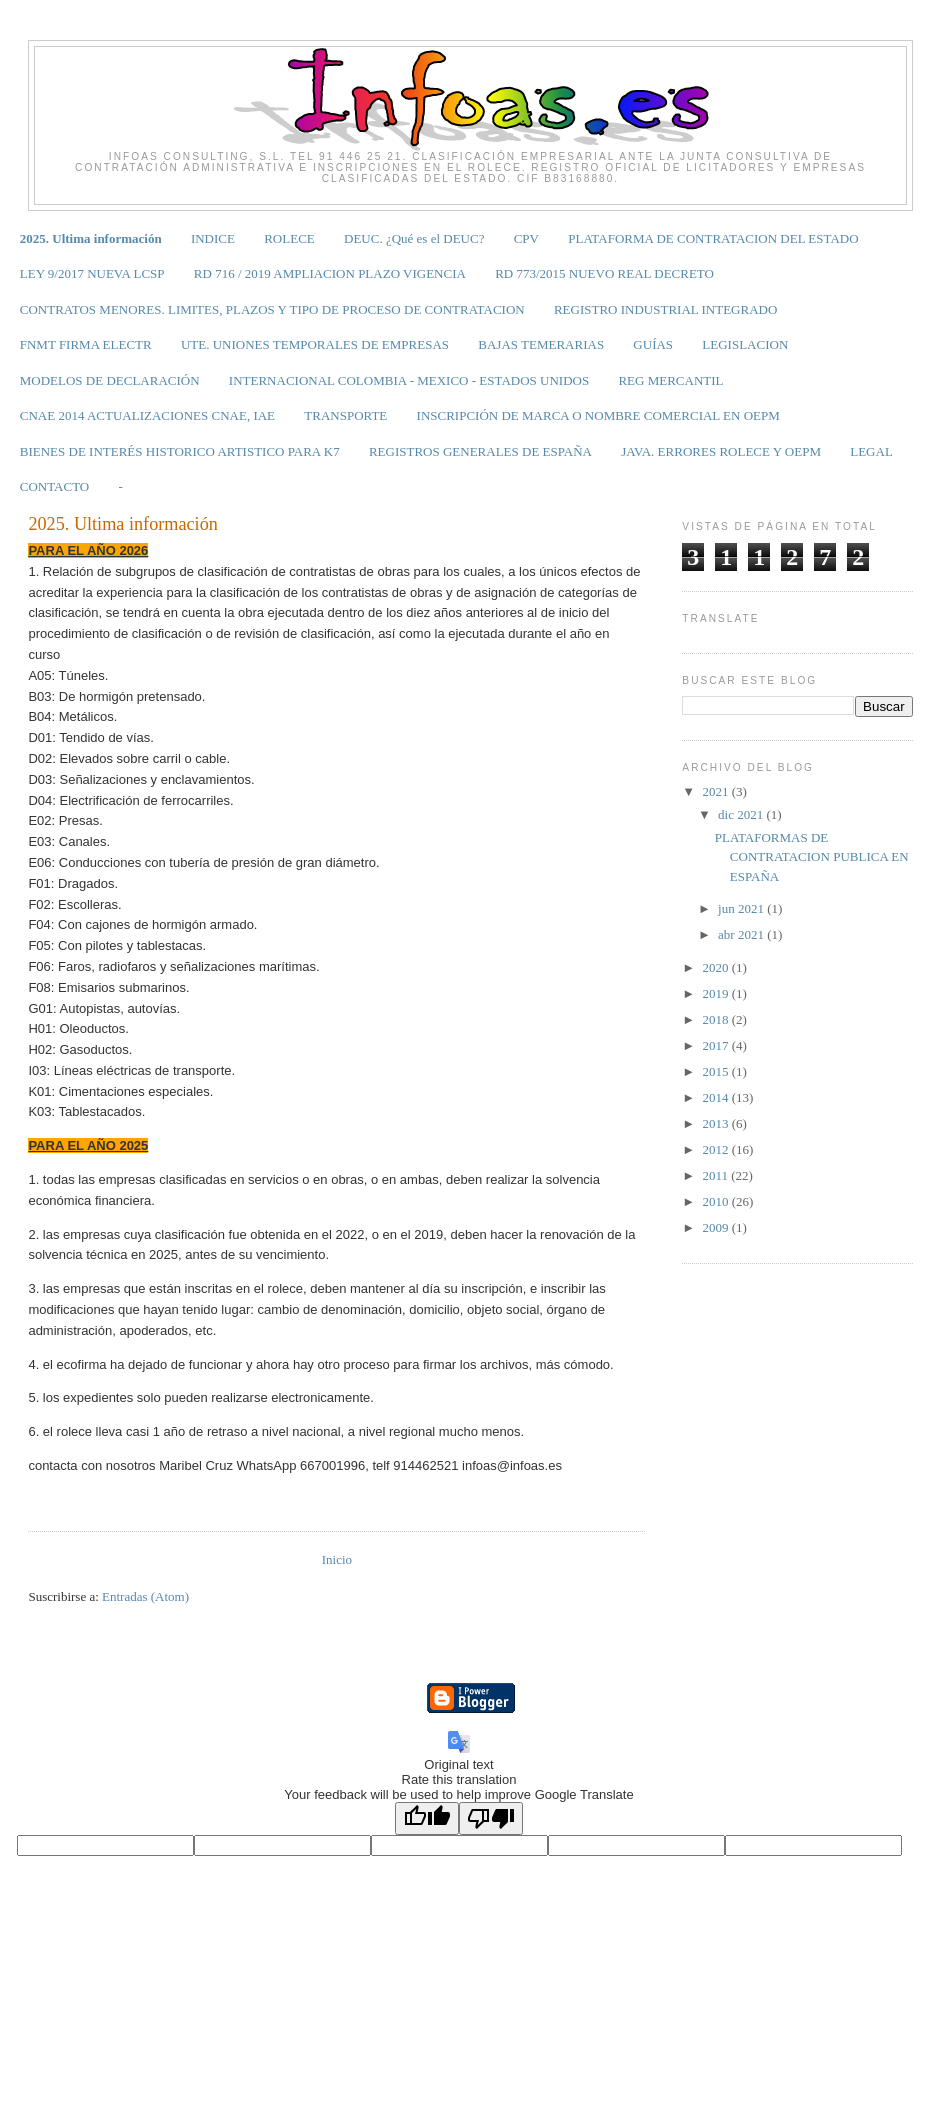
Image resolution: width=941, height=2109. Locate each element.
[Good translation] (427, 1818)
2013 (716, 1123)
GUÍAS (653, 344)
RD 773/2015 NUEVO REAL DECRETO (604, 273)
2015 (716, 1071)
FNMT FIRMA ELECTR (86, 344)
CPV (526, 238)
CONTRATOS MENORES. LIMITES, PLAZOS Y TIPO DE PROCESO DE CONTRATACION (272, 309)
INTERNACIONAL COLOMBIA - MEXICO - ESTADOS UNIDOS (409, 380)
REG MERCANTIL (670, 380)
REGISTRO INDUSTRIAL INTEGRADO (665, 309)
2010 (716, 1201)
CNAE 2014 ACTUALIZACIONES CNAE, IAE (147, 415)
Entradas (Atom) (145, 1596)
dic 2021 (742, 814)
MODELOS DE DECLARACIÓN (110, 380)
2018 (716, 1019)
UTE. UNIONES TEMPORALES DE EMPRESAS (315, 344)
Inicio (337, 1559)
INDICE (213, 238)
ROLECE (289, 238)
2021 (716, 791)
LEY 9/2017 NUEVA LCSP (92, 273)
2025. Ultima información (91, 238)
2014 (716, 1097)
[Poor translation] (491, 1818)
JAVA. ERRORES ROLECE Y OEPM (721, 451)
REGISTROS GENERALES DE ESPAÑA (480, 451)
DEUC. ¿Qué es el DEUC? (414, 238)
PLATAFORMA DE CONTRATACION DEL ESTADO (713, 238)
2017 (716, 1045)
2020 (716, 967)
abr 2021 (742, 934)
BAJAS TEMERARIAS (541, 344)
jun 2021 (742, 908)
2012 (716, 1149)
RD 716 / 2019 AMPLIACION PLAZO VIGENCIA (330, 273)
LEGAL (871, 451)
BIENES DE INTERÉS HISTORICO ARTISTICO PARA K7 (180, 451)
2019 (716, 993)
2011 (716, 1175)
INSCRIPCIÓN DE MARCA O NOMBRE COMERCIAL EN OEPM (598, 415)
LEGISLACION (745, 344)
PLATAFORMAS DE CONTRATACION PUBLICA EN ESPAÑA (812, 857)
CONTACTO (55, 486)
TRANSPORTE (345, 415)
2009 (716, 1227)
